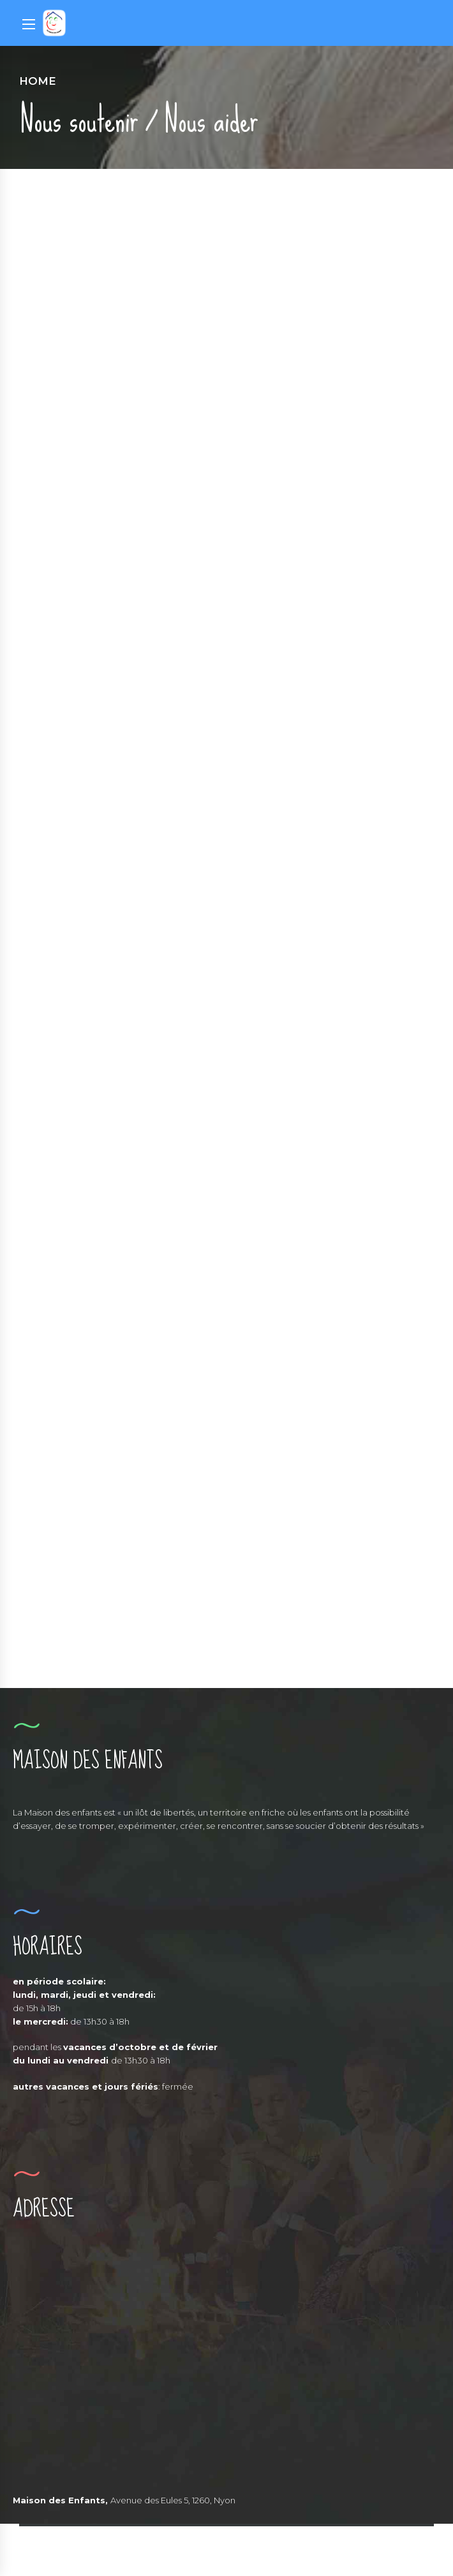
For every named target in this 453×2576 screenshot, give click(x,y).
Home (37, 81)
